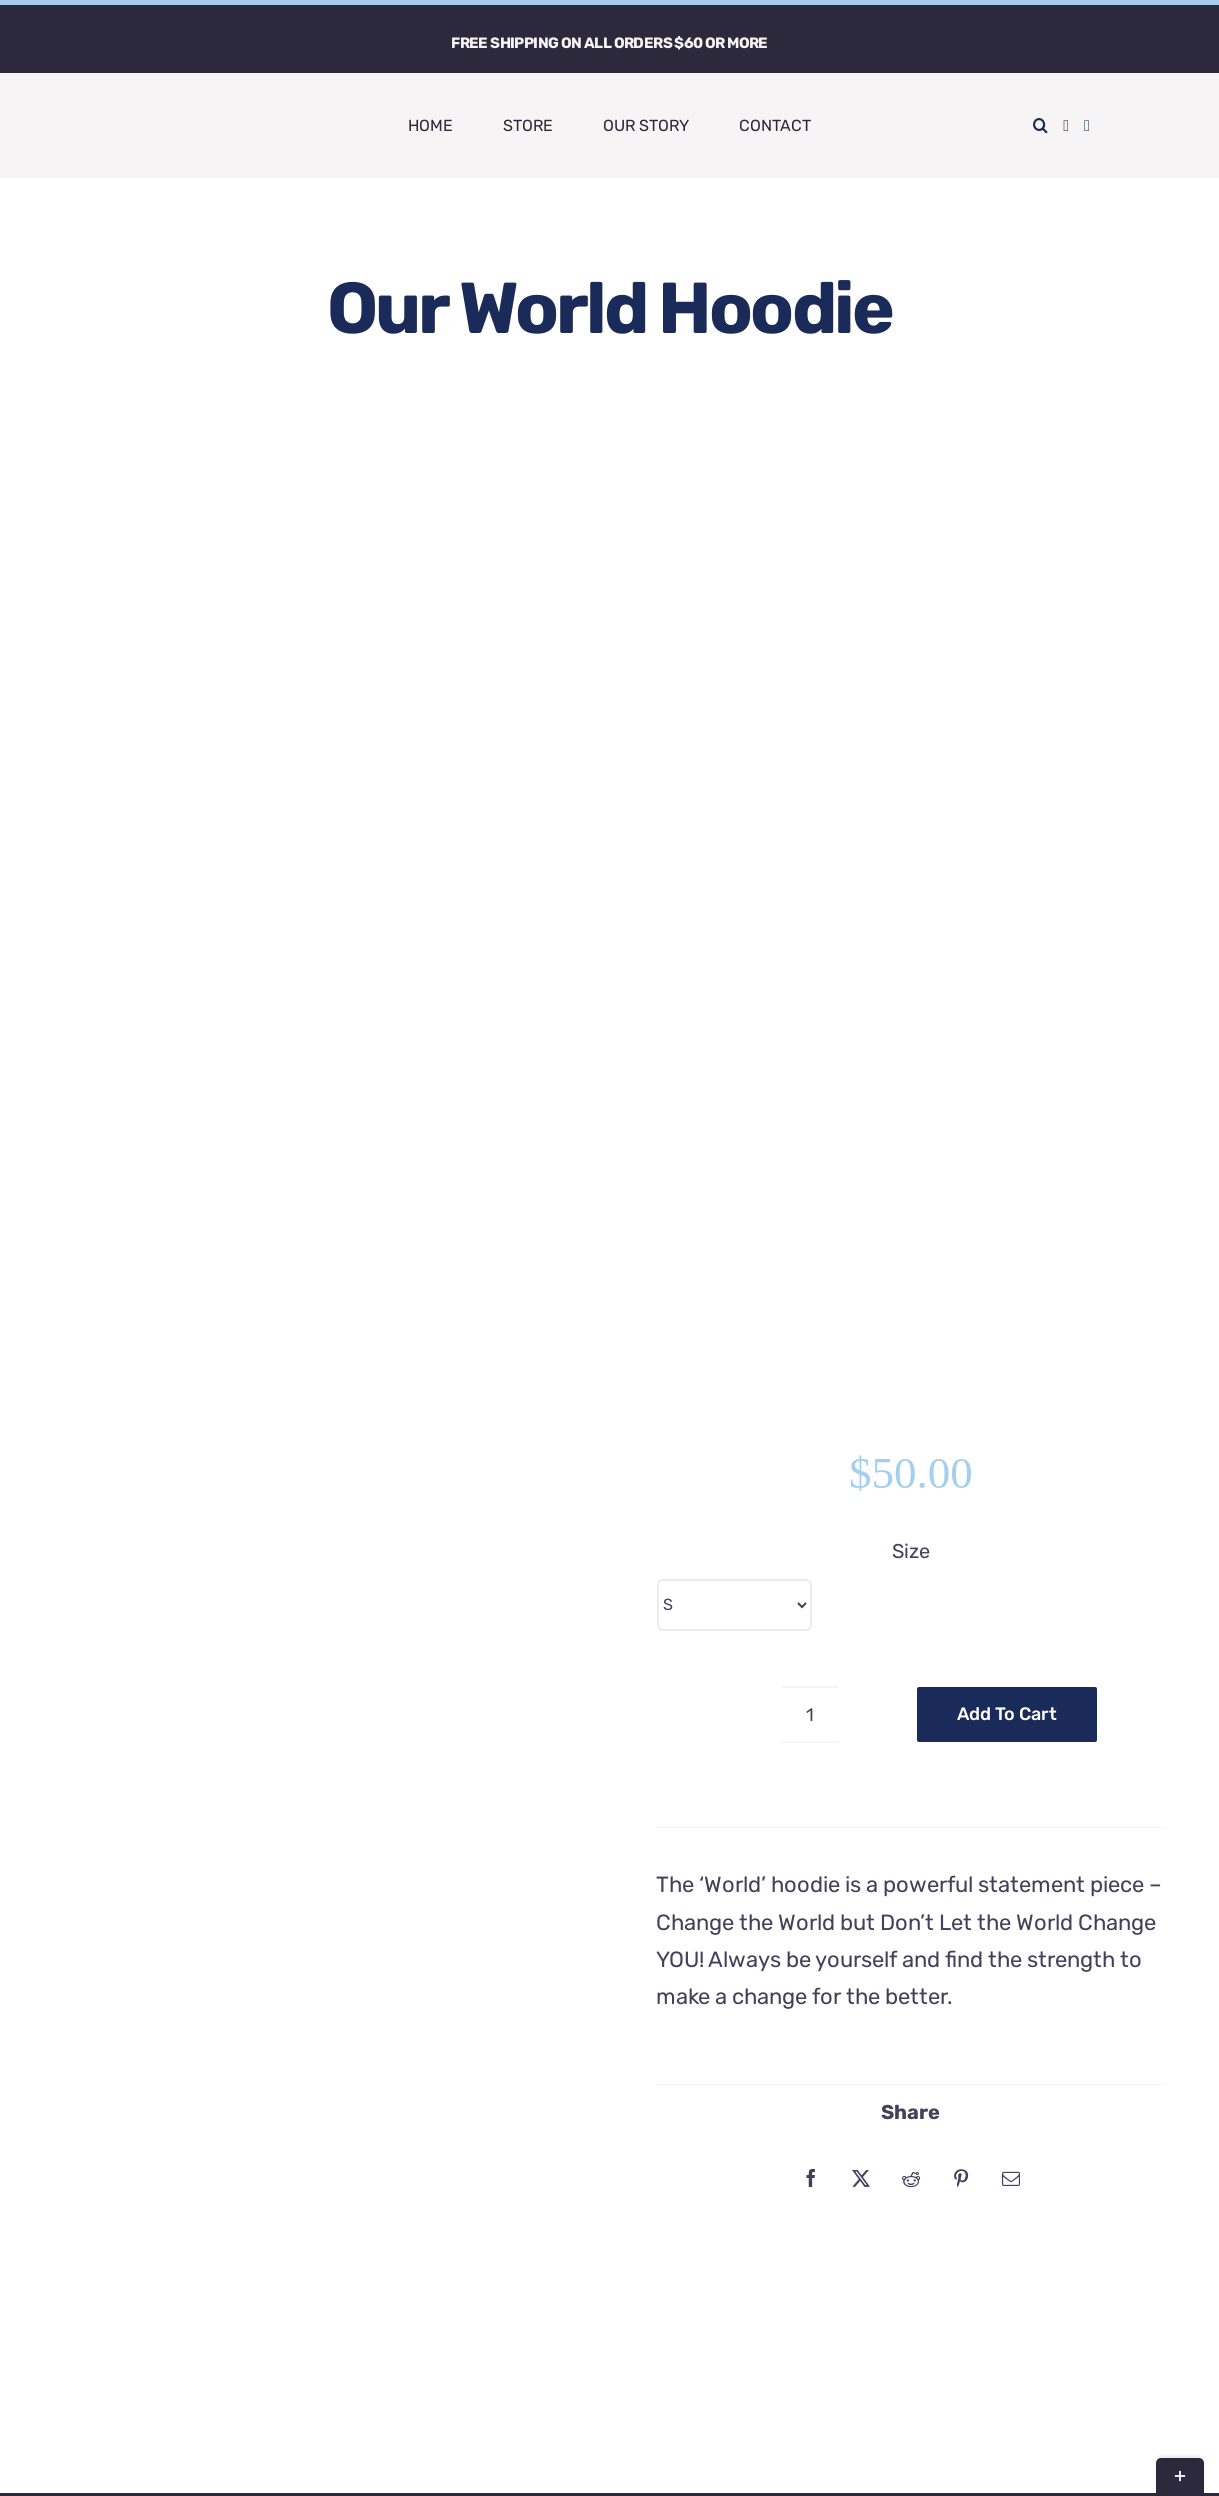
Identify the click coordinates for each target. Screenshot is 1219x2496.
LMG (856, 2458)
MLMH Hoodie (375, 1767)
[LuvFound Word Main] (105, 101)
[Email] (1011, 1165)
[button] (1040, 126)
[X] (861, 1165)
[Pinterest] (961, 1165)
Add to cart (1007, 701)
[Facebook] (811, 1165)
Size (911, 538)
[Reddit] (911, 1165)
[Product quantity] (810, 701)
